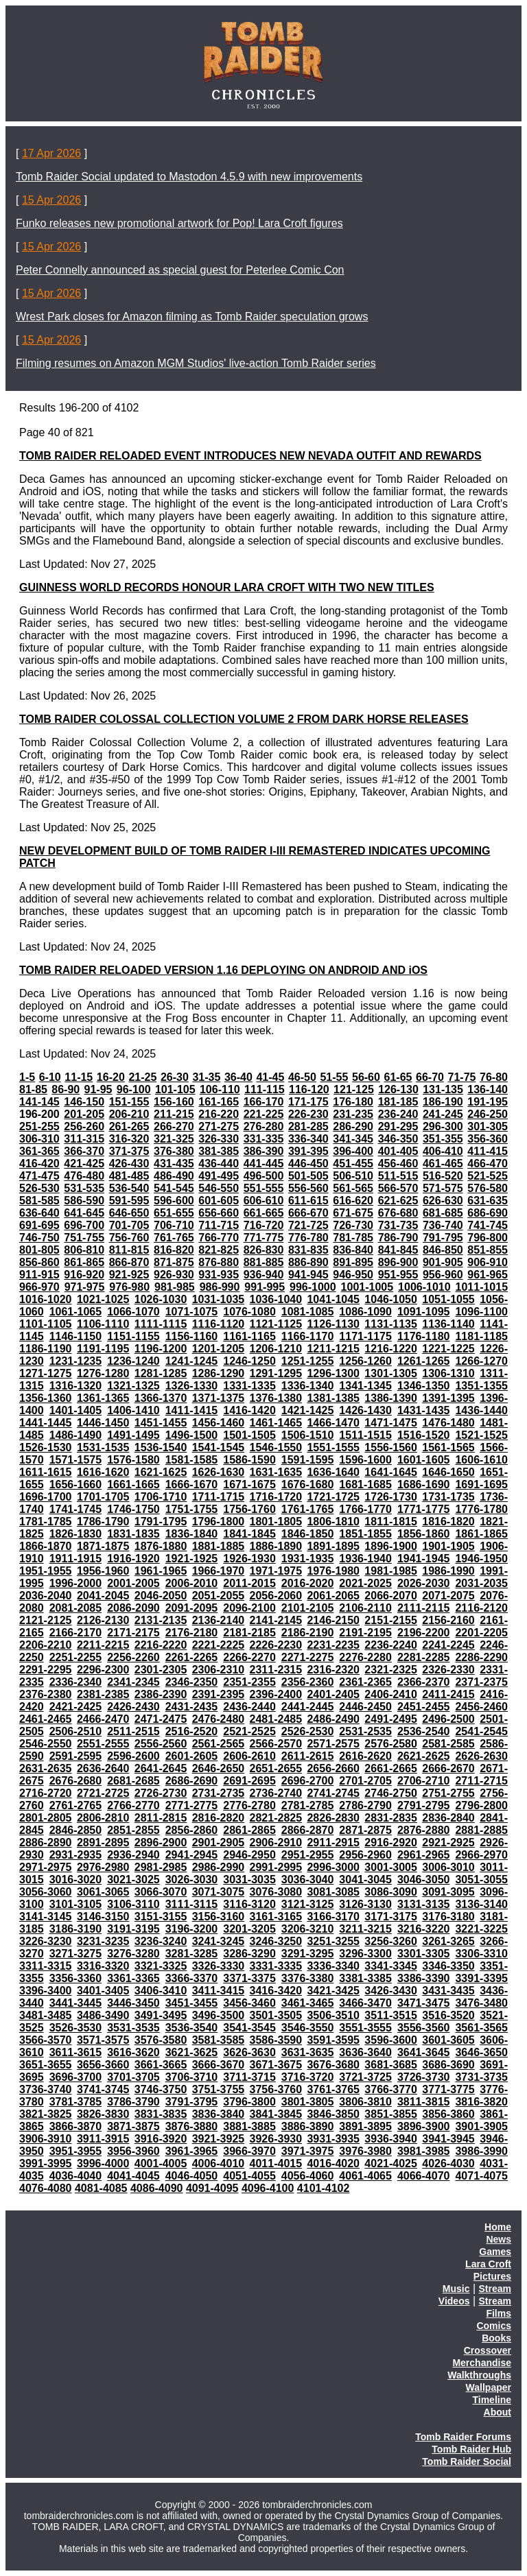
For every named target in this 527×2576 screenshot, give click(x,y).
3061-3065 (103, 1892)
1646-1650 (448, 1472)
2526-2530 (307, 1731)
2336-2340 (75, 1682)
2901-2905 (218, 1842)
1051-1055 (448, 1299)
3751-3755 (218, 2089)
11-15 (79, 1077)
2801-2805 (45, 1818)
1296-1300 (333, 1373)
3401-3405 (103, 1990)
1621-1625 (160, 1472)
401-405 (398, 1151)
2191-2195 (365, 1632)
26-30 (175, 1077)
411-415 (487, 1151)
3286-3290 (249, 1953)
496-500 (264, 1176)
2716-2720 (45, 1793)
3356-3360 (75, 1978)
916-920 (84, 1274)
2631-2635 (45, 1768)
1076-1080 (249, 1311)
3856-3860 (448, 2114)
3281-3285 (191, 1953)
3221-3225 (481, 1929)
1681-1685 (365, 1484)
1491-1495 (133, 1435)
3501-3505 (276, 2015)
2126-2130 (103, 1620)
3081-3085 (333, 1892)
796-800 (487, 1237)
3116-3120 (249, 1904)
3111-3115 (191, 1904)
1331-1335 (249, 1386)
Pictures (492, 2276)
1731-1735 (448, 1497)
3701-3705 (133, 2077)
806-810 (84, 1250)
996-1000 (313, 1287)
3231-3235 (103, 1941)
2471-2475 (160, 1719)
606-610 (264, 1200)
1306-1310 (448, 1373)
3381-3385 (365, 1978)
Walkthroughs (479, 2375)
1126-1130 (333, 1324)
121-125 (353, 1089)
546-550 (218, 1188)
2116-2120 (481, 1608)
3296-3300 (365, 1953)
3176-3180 (448, 1916)
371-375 (129, 1151)
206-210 (129, 1114)
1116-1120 (218, 1324)
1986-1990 (448, 1571)
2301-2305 (160, 1669)
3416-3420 (276, 1990)
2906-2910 (276, 1842)
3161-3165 (276, 1916)
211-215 (174, 1114)
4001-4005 (160, 2163)
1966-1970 (218, 1571)
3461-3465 (307, 2003)
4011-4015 (276, 2163)
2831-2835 (390, 1818)
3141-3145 (45, 1916)
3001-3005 (390, 1867)
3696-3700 (75, 2077)
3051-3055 (481, 1879)
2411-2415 (448, 1694)
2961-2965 (423, 1855)
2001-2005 (133, 1583)
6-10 (50, 1077)
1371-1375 (218, 1398)
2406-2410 (390, 1694)
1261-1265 (423, 1361)
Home (497, 2226)
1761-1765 (307, 1509)
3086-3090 (390, 1892)
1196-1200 (160, 1349)
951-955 (398, 1274)
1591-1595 (307, 1460)
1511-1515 (365, 1435)
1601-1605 (423, 1460)
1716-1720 (276, 1497)
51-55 (334, 1077)
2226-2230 (276, 1645)
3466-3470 (365, 2003)
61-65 (398, 1077)
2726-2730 (160, 1793)
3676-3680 (333, 2065)
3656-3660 (103, 2065)
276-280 (264, 1126)
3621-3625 (191, 2052)
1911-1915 (75, 1558)
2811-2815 (160, 1818)
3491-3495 (160, 2015)
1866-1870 (45, 1546)
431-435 (174, 1163)
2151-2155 (390, 1620)
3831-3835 (160, 2114)
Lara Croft (488, 2263)
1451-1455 (160, 1423)
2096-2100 (249, 1608)
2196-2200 (423, 1632)
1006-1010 (424, 1287)
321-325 (174, 1139)
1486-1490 (75, 1435)
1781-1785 (45, 1521)
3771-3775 (448, 2089)
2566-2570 (276, 1744)
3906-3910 (45, 2139)
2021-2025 (365, 1583)
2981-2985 (160, 1867)
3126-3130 (365, 1904)
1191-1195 (103, 1349)
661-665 (264, 1213)
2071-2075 (448, 1595)
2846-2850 (75, 1830)
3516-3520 (448, 2015)
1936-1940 (365, 1558)
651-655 (174, 1213)
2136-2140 (218, 1620)
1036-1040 (276, 1299)
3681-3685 (390, 2065)
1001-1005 (367, 1287)
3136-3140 (481, 1904)
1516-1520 (423, 1435)
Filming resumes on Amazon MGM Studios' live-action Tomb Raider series (196, 363)
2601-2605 (191, 1756)
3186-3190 (75, 1929)
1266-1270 (481, 1361)
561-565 (353, 1188)
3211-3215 (365, 1929)
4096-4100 (268, 2188)
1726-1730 (390, 1497)
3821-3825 (45, 2114)
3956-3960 (133, 2151)
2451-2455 (423, 1707)
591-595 (129, 1200)
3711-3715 (249, 2077)
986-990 (220, 1287)
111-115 (264, 1089)
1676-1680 (307, 1484)
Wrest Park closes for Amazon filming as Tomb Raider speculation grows (192, 316)
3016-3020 (75, 1879)
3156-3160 (218, 1916)
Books (496, 2338)
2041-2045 (103, 1595)
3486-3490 (103, 2015)
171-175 (308, 1102)
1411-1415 (191, 1410)
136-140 (487, 1089)
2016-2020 (307, 1583)
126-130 (398, 1089)
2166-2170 (75, 1632)
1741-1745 (75, 1509)
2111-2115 (423, 1608)
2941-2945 (191, 1855)
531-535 (84, 1188)
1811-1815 (390, 1521)
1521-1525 (481, 1435)
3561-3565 (481, 2028)
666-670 (308, 1213)
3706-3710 (191, 2077)
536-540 (129, 1188)
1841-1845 (249, 1534)
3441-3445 (75, 2003)
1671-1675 (249, 1484)
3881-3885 (249, 2126)
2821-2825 (276, 1818)
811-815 (129, 1250)
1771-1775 (423, 1509)
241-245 (443, 1114)
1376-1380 (276, 1398)
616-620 (353, 1200)
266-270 (174, 1126)
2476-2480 (218, 1719)
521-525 (487, 1176)
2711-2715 (481, 1781)
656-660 (218, 1213)
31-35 (206, 1077)
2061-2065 (333, 1595)
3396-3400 (45, 1990)
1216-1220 (390, 1349)
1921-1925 (191, 1558)
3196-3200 (191, 1929)
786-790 (398, 1237)
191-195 (487, 1102)
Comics (493, 2325)
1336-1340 (307, 1386)
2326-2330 (448, 1669)
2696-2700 (307, 1781)
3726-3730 (423, 2077)
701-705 (129, 1225)
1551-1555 (333, 1447)
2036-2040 (45, 1595)
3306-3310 (481, 1953)
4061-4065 (365, 2176)
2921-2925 (448, 1842)
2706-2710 (423, 1781)
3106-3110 (133, 1904)
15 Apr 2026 (51, 200)
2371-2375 (481, 1682)
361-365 (39, 1151)
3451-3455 (191, 2003)
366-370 (84, 1151)
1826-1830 (75, 1534)
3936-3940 (390, 2139)
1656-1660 (75, 1484)
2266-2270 (249, 1657)
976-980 (129, 1287)
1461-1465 (276, 1423)
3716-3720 (307, 2077)
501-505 (308, 1176)
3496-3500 (218, 2015)
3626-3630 (249, 2052)
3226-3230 (45, 1941)
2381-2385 (103, 1694)
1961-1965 (160, 1571)
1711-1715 (218, 1497)
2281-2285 (423, 1657)
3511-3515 (390, 2015)
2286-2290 (481, 1657)
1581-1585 (191, 1460)
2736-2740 (276, 1793)
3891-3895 (365, 2126)
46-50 (302, 1077)
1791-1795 (160, 1521)
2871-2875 (365, 1830)
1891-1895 (333, 1546)
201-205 (84, 1114)
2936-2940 (133, 1855)
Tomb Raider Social (466, 2461)
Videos (454, 2300)
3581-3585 (218, 2040)
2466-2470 (103, 1719)
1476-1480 (448, 1423)
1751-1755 (191, 1509)
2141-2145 (276, 1620)
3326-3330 (218, 1966)
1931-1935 (307, 1558)
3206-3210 (307, 1929)
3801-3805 (307, 2102)
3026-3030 (191, 1879)
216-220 (218, 1114)
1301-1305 (390, 1373)
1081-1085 (307, 1311)
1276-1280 (103, 1373)
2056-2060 (276, 1595)
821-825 (218, 1250)
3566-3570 (45, 2040)
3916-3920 (160, 2139)
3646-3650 (481, 2052)
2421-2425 (75, 1707)
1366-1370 (160, 1398)
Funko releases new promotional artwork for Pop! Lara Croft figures (179, 223)
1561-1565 (448, 1447)
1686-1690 (423, 1484)
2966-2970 (481, 1855)
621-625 (398, 1200)
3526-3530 (75, 2028)
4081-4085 (101, 2188)
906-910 (487, 1262)
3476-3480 (481, 2003)
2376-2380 (45, 1694)
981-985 (174, 1287)
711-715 (218, 1225)
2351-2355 (249, 1682)
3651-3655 (45, 2065)
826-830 (264, 1250)
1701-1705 (103, 1497)
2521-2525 (249, 1731)
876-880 (218, 1262)
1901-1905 (448, 1546)
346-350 (398, 1139)
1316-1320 (75, 1386)
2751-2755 (448, 1793)
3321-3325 (160, 1966)
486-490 (174, 1176)
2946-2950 (249, 1855)
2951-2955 (307, 1855)
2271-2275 (307, 1657)
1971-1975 (276, 1571)
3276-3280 (133, 1953)
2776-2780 (249, 1805)
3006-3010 (448, 1867)
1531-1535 (103, 1447)
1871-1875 (103, 1546)
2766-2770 (133, 1805)
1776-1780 (481, 1509)
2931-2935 (75, 1855)
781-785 (353, 1237)
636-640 (39, 1213)
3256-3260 (390, 1941)
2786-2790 (365, 1805)
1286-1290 (218, 1373)
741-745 (487, 1225)
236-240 (398, 1114)
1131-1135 (390, 1324)
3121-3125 (307, 1904)
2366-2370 (423, 1682)
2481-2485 (276, 1719)
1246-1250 (249, 1361)
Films (498, 2313)
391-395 (308, 1151)
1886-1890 (276, 1546)
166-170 (264, 1102)
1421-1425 (307, 1410)
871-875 (174, 1262)
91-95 (98, 1089)
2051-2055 (218, 1595)
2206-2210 (45, 1645)
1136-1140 (448, 1324)
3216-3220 (423, 1929)
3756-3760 (276, 2089)
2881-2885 (481, 1830)
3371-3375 (249, 1978)
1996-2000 (75, 1583)
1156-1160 (191, 1336)
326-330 (218, 1139)
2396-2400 (276, 1694)
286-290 (353, 1126)
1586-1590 (249, 1460)
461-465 (443, 1163)
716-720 (264, 1225)
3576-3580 (160, 2040)
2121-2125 (45, 1620)
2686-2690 (191, 1781)
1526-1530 (45, 1447)
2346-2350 (191, 1682)
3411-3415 (218, 1990)
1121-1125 (276, 1324)
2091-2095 (191, 1608)
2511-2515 (133, 1731)
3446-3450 (133, 2003)
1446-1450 (103, 1423)
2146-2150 (333, 1620)
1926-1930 (249, 1558)
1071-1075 (191, 1311)
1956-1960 (103, 1571)
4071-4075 (481, 2176)
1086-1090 (365, 1311)
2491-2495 (390, 1719)
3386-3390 (423, 1978)
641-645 (84, 1213)
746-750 (39, 1237)
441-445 (264, 1163)
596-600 (174, 1200)
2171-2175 (133, 1632)
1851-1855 (365, 1534)
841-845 (398, 1250)
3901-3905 (481, 2126)
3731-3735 (481, 2077)
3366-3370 (191, 1978)
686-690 (487, 1213)
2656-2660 (333, 1768)
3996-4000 (103, 2163)
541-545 (174, 1188)
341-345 (353, 1139)
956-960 (443, 1274)
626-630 (443, 1200)
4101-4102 (323, 2188)
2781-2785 (307, 1805)
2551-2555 (103, 1744)
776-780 (308, 1237)
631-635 (487, 1200)
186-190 (443, 1102)
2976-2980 (103, 1867)
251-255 (39, 1126)
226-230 (308, 1114)
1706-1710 (160, 1497)
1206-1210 (276, 1349)
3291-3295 (307, 1953)
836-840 (353, 1250)
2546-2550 (45, 1744)
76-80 (494, 1077)
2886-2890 (45, 1842)
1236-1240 (133, 1361)
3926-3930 (276, 2139)
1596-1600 (365, 1460)
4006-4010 (218, 2163)
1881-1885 (218, 1546)
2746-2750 (390, 1793)
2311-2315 (276, 1669)
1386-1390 (390, 1398)
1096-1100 (481, 1311)
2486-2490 (333, 1719)
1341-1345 (365, 1386)
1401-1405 (75, 1410)
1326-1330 (191, 1386)
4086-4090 (156, 2188)
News (498, 2239)
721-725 (308, 1225)
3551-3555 (365, 2028)
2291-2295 (45, 1669)
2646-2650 (218, 1768)
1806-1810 (333, 1521)
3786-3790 (133, 2102)
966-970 (39, 1287)
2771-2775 (191, 1805)
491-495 (218, 1176)
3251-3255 (333, 1941)
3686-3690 (448, 2065)
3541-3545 (249, 2028)
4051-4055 (249, 2176)
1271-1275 (45, 1373)
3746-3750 (160, 2089)
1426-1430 (365, 1410)
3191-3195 (133, 1929)
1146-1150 (75, 1336)
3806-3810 (365, 2102)
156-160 (174, 1102)
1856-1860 (423, 1534)
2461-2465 (45, 1719)
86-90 (65, 1089)
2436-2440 (249, 1707)
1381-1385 (333, 1398)
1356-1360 (45, 1398)
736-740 (443, 1225)
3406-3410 (160, 1990)
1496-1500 (191, 1435)
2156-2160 (448, 1620)
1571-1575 (75, 1460)
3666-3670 (218, 2065)
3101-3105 (75, 1904)
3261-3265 (448, 1941)
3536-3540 (191, 2028)
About (497, 2412)
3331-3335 (276, 1966)
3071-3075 (218, 1892)
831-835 (308, 1250)
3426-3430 (390, 1990)
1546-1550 (276, 1447)
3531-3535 (133, 2028)
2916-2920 (390, 1842)
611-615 (308, 1200)
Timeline (491, 2399)
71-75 (462, 1077)
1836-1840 (191, 1534)
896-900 (398, 1262)
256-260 (84, 1126)
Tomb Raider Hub (471, 2449)
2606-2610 (249, 1756)
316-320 (129, 1139)
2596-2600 (133, 1756)
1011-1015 (482, 1287)
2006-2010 (191, 1583)
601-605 (218, 1200)
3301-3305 (423, 1953)
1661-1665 (133, 1484)
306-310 (39, 1139)
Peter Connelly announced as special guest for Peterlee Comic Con (180, 270)
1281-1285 (160, 1373)
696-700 (84, 1225)
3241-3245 (218, 1941)
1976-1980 (333, 1571)
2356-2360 (307, 1682)
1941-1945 (423, 1558)
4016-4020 (333, 2163)
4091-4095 (212, 2188)
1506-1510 (307, 1435)
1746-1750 (133, 1509)
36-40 (238, 1077)
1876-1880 (160, 1546)
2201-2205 (481, 1632)
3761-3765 (333, 2089)
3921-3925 (218, 2139)
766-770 (218, 1237)
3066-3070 (160, 1892)
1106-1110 (103, 1324)
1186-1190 (45, 1349)
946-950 (353, 1274)
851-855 (487, 1250)
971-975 (85, 1287)
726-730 (353, 1225)
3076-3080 (276, 1892)
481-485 (129, 1176)
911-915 (39, 1274)
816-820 (174, 1250)
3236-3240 (160, 1941)
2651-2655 (276, 1768)
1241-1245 (191, 1361)
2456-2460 (481, 1707)
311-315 (84, 1139)
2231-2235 (333, 1645)
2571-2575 (333, 1744)
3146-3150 (103, 1916)
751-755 (84, 1237)
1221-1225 (448, 1349)
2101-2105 (307, 1608)
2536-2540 (423, 1731)
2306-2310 (218, 1669)
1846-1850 (307, 1534)
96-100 (134, 1089)
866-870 (129, 1262)
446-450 (308, 1163)
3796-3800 (249, 2102)
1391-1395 (448, 1398)
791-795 (443, 1237)
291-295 (398, 1126)
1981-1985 (390, 1571)
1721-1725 (333, 1497)
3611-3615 (75, 2052)
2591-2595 (75, 1756)
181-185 (398, 1102)
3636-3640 (365, 2052)
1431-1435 (423, 1410)
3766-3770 (390, 2089)
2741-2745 (333, 1793)
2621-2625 (423, 1756)
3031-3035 (249, 1879)
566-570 (398, 1188)
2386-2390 (160, 1694)
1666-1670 (191, 1484)
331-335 (264, 1139)
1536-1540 (160, 1447)
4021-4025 (390, 2163)
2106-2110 (365, 1608)
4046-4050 (191, 2176)
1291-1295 (276, 1373)
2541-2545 (481, 1731)
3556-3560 (423, 2028)
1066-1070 (133, 1311)
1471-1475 (390, 1423)
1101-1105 (45, 1324)
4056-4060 (307, 2176)
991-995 (264, 1287)
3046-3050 (423, 1879)
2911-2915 (333, 1842)
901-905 (443, 1262)
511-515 (398, 1176)
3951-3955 (75, 2151)
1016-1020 (45, 1299)
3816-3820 (481, 2102)
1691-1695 (481, 1484)
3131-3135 (423, 1904)
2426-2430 (133, 1707)
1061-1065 (75, 1311)
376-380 (174, 1151)
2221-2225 (218, 1645)
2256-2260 (133, 1657)
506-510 (353, 1176)
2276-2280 (365, 1657)
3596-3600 (390, 2040)
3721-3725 (365, 2077)
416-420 (39, 1163)
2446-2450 (365, 1707)
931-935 (218, 1274)
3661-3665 (160, 2065)
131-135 (443, 1089)
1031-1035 (218, 1299)
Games (495, 2251)
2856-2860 (191, 1830)
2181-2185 (249, 1632)
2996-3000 (333, 1867)
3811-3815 (423, 2102)
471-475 (39, 1176)
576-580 (487, 1188)
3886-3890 (307, 2126)
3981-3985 (423, 2151)
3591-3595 (333, 2040)
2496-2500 (448, 1719)
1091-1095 (423, 1311)
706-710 (174, 1225)
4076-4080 (45, 2188)
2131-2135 (160, 1620)
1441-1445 (45, 1423)
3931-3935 (333, 2139)
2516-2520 (191, 1731)
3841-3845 (276, 2114)
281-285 (308, 1126)
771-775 (264, 1237)
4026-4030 (448, 2163)
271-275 (218, 1126)
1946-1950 (481, 1558)
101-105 (175, 1089)
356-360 (487, 1139)
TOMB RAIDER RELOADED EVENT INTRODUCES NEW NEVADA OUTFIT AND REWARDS (250, 456)
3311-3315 (45, 1966)
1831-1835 (133, 1534)
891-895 (353, 1262)
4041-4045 (133, 2176)
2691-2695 (249, 1781)
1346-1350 (423, 1386)
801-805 (39, 1250)
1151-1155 (133, 1336)
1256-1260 (365, 1361)
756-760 (129, 1237)
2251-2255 (75, 1657)
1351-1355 (481, 1386)
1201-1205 (218, 1349)
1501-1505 (249, 1435)
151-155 (129, 1102)
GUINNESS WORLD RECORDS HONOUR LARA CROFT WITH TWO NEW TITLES (226, 587)
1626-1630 (218, 1472)
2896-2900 (160, 1842)
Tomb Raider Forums (463, 2436)
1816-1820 (448, 1521)
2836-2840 (448, 1818)
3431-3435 (448, 1990)
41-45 (270, 1077)
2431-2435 (191, 1707)
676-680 (398, 1213)
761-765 (174, 1237)
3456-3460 (249, 2003)
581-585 (39, 1200)
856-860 (39, 1262)
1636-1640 (333, 1472)
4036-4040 (75, 2176)
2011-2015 (249, 1583)
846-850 (443, 1250)
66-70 (430, 1077)
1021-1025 (103, 1299)
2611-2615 (307, 1756)
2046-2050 (160, 1595)
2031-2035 (481, 1583)
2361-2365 (365, 1682)
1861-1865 (481, 1534)
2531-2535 (365, 1731)
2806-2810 (103, 1818)
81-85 (33, 1089)
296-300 (443, 1126)
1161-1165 (249, 1336)
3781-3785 (75, 2102)
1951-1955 (45, 1571)
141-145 (39, 1102)
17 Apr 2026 (51, 153)
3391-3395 (481, 1978)
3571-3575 (103, 2040)
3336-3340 (333, 1966)
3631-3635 (307, 2052)
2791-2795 (423, 1805)
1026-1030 (160, 1299)
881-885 (264, 1262)
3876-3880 (191, 2126)
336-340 (308, 1139)
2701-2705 (365, 1781)
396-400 (353, 1151)
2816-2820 (218, 1818)
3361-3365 (133, 1978)
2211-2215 (103, 1645)
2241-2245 (448, 1645)
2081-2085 (75, 1608)
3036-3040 (307, 1879)
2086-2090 (133, 1608)
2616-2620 (365, 1756)
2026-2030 (423, 1583)
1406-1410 (133, 1410)
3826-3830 (103, 2114)
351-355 (443, 1139)
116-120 (309, 1089)
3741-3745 (103, 2089)
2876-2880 (423, 1830)
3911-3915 (103, 2139)
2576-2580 (390, 1744)
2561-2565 (218, 1744)
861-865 (84, 1262)
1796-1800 (218, 1521)
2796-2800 (481, 1805)
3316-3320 (103, 1966)
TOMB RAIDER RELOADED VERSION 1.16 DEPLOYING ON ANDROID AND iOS (223, 970)
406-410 (443, 1151)
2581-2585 (448, 1744)
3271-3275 (75, 1953)
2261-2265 (191, 1657)
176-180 (353, 1102)
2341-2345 (133, 1682)
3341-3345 (390, 1966)
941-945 (308, 1274)
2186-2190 (307, 1632)
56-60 (366, 1077)
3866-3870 (75, 2126)
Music (456, 2288)
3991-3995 (45, 2163)
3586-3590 (276, 2040)
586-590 (84, 1200)
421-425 (84, 1163)
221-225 (264, 1114)
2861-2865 (249, 1830)
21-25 (142, 1077)
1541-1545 (218, 1447)
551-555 (264, 1188)
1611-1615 (45, 1472)
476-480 (84, 1176)
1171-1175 (365, 1336)
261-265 (129, 1126)
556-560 (308, 1188)
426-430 (129, 1163)
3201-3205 (249, 1929)
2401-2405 (333, 1694)
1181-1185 (481, 1336)
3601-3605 (448, 2040)
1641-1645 (390, 1472)
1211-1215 (333, 1349)
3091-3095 (448, 1892)
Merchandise (481, 2362)
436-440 (218, 1163)
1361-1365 (103, 1398)
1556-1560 (390, 1447)
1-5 (27, 1077)
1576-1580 (133, 1460)
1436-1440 (481, 1410)
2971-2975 (45, 1867)
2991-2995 (276, 1867)
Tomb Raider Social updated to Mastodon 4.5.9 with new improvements (189, 176)
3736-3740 (45, 2089)
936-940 (264, 1274)
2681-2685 (133, 1781)
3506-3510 (333, 2015)
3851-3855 (390, 2114)
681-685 (443, 1213)
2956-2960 (365, 1855)
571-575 (443, 1188)
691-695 (39, 1225)
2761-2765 (75, 1805)
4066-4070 (423, 2176)
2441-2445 (307, 1707)
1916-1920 (133, 1558)
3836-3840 (218, 2114)
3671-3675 (276, 2065)
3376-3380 (307, 1978)
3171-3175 (390, 1916)
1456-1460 (218, 1423)
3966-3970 (249, 2151)
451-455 (353, 1163)
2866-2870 (307, 1830)
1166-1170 (307, 1336)
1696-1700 (45, 1497)
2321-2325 (390, 1669)
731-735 (398, 1225)
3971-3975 (307, 2151)
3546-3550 (307, 2028)
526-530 (39, 1188)
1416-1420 (249, 1410)
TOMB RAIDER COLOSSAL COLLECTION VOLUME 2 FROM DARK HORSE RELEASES (244, 719)
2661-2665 (390, 1768)
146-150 (84, 1102)
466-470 (487, 1163)
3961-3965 (191, 2151)
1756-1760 (249, 1509)
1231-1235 (75, 1361)
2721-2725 (103, 1793)
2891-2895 (103, 1842)
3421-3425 (333, 1990)
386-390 (264, 1151)
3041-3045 (365, 1879)
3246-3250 (276, 1941)
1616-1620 (103, 1472)
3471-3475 (423, 2003)
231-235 (353, 1114)
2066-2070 (390, 1595)
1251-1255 (307, 1361)
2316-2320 (333, 1669)
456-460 (398, 1163)
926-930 (174, 1274)
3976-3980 (365, 2151)
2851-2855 (133, 1830)
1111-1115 (160, 1324)
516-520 (443, 1176)
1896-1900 (390, 1546)
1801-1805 (276, 1521)
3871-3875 (133, 2126)
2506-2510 (75, 1731)
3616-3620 (133, 2052)
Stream (495, 2288)
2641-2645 (160, 1768)
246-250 (487, 1114)
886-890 (308, 1262)
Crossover (487, 2350)
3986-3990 (481, 2151)
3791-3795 (191, 2102)
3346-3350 (448, 1966)
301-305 (487, 1126)
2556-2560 (160, 1744)
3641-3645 (423, 2052)
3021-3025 (133, 1879)
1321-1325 (133, 1386)
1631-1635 (276, 1472)
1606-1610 (481, 1460)
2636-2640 (103, 1768)
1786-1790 (103, 1521)
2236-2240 (390, 1645)
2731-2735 (218, 1793)
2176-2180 (191, 1632)
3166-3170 (333, 1916)
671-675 (353, 1213)
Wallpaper (488, 2387)
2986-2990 (218, 1867)
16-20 (111, 1077)
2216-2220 (160, 1645)
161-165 (218, 1102)
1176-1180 (423, 1336)
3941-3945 (448, 2139)
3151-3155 (160, 1916)
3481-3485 (45, 2015)
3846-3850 (333, 2114)
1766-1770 (365, 1509)
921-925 (129, 1274)
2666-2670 (448, 1768)
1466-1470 (333, 1423)
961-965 (487, 1274)
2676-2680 (75, 1781)
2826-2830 (333, 1818)
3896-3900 (423, 2126)
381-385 (218, 1151)
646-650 (129, 1213)
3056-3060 (45, 1892)
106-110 (220, 1089)
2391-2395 (218, 1694)
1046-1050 (390, 1299)
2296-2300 (103, 1669)
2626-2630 (481, 1756)
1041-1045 (333, 1299)
